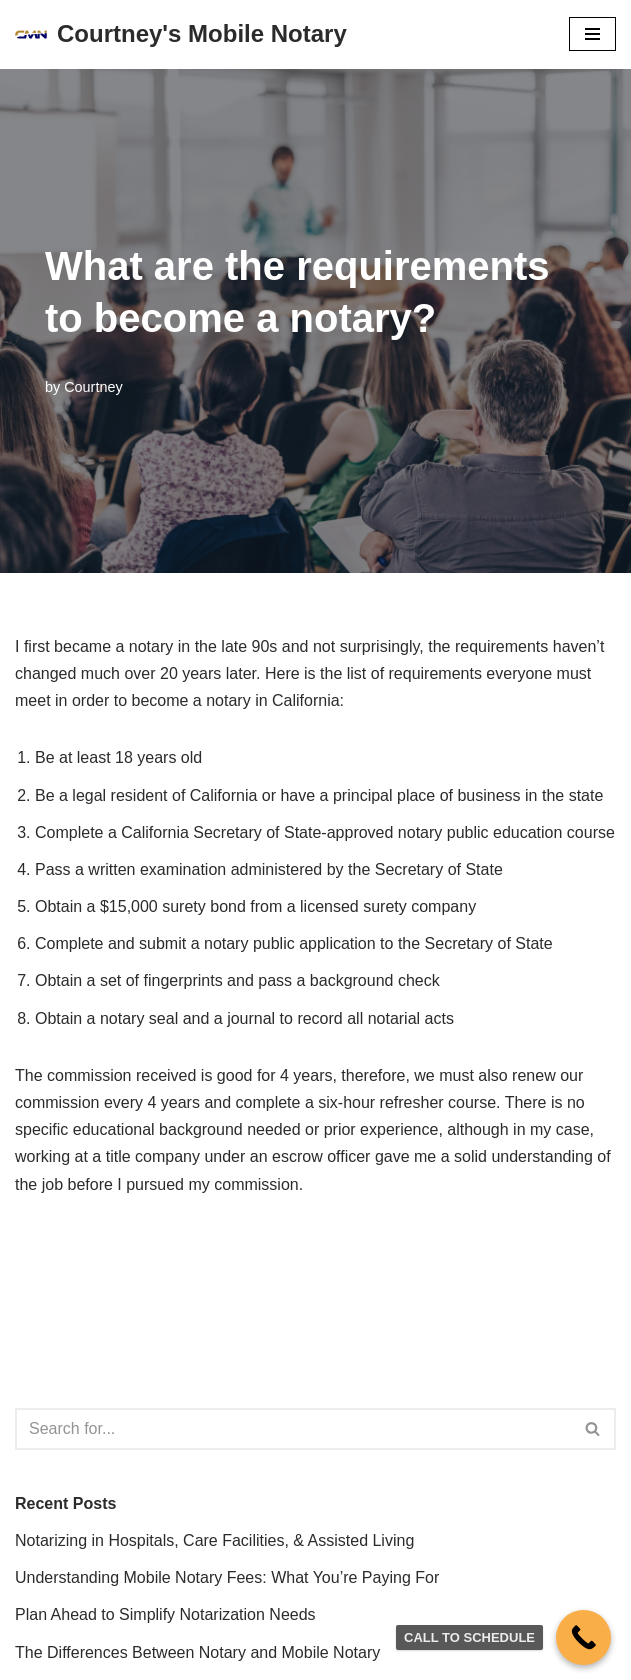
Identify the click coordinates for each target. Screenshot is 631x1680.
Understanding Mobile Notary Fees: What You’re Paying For (227, 1577)
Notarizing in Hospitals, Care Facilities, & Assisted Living (214, 1540)
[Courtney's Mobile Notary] (181, 34)
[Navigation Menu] (592, 34)
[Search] (293, 1429)
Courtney (93, 387)
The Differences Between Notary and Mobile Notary (197, 1652)
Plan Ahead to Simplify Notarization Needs (165, 1614)
